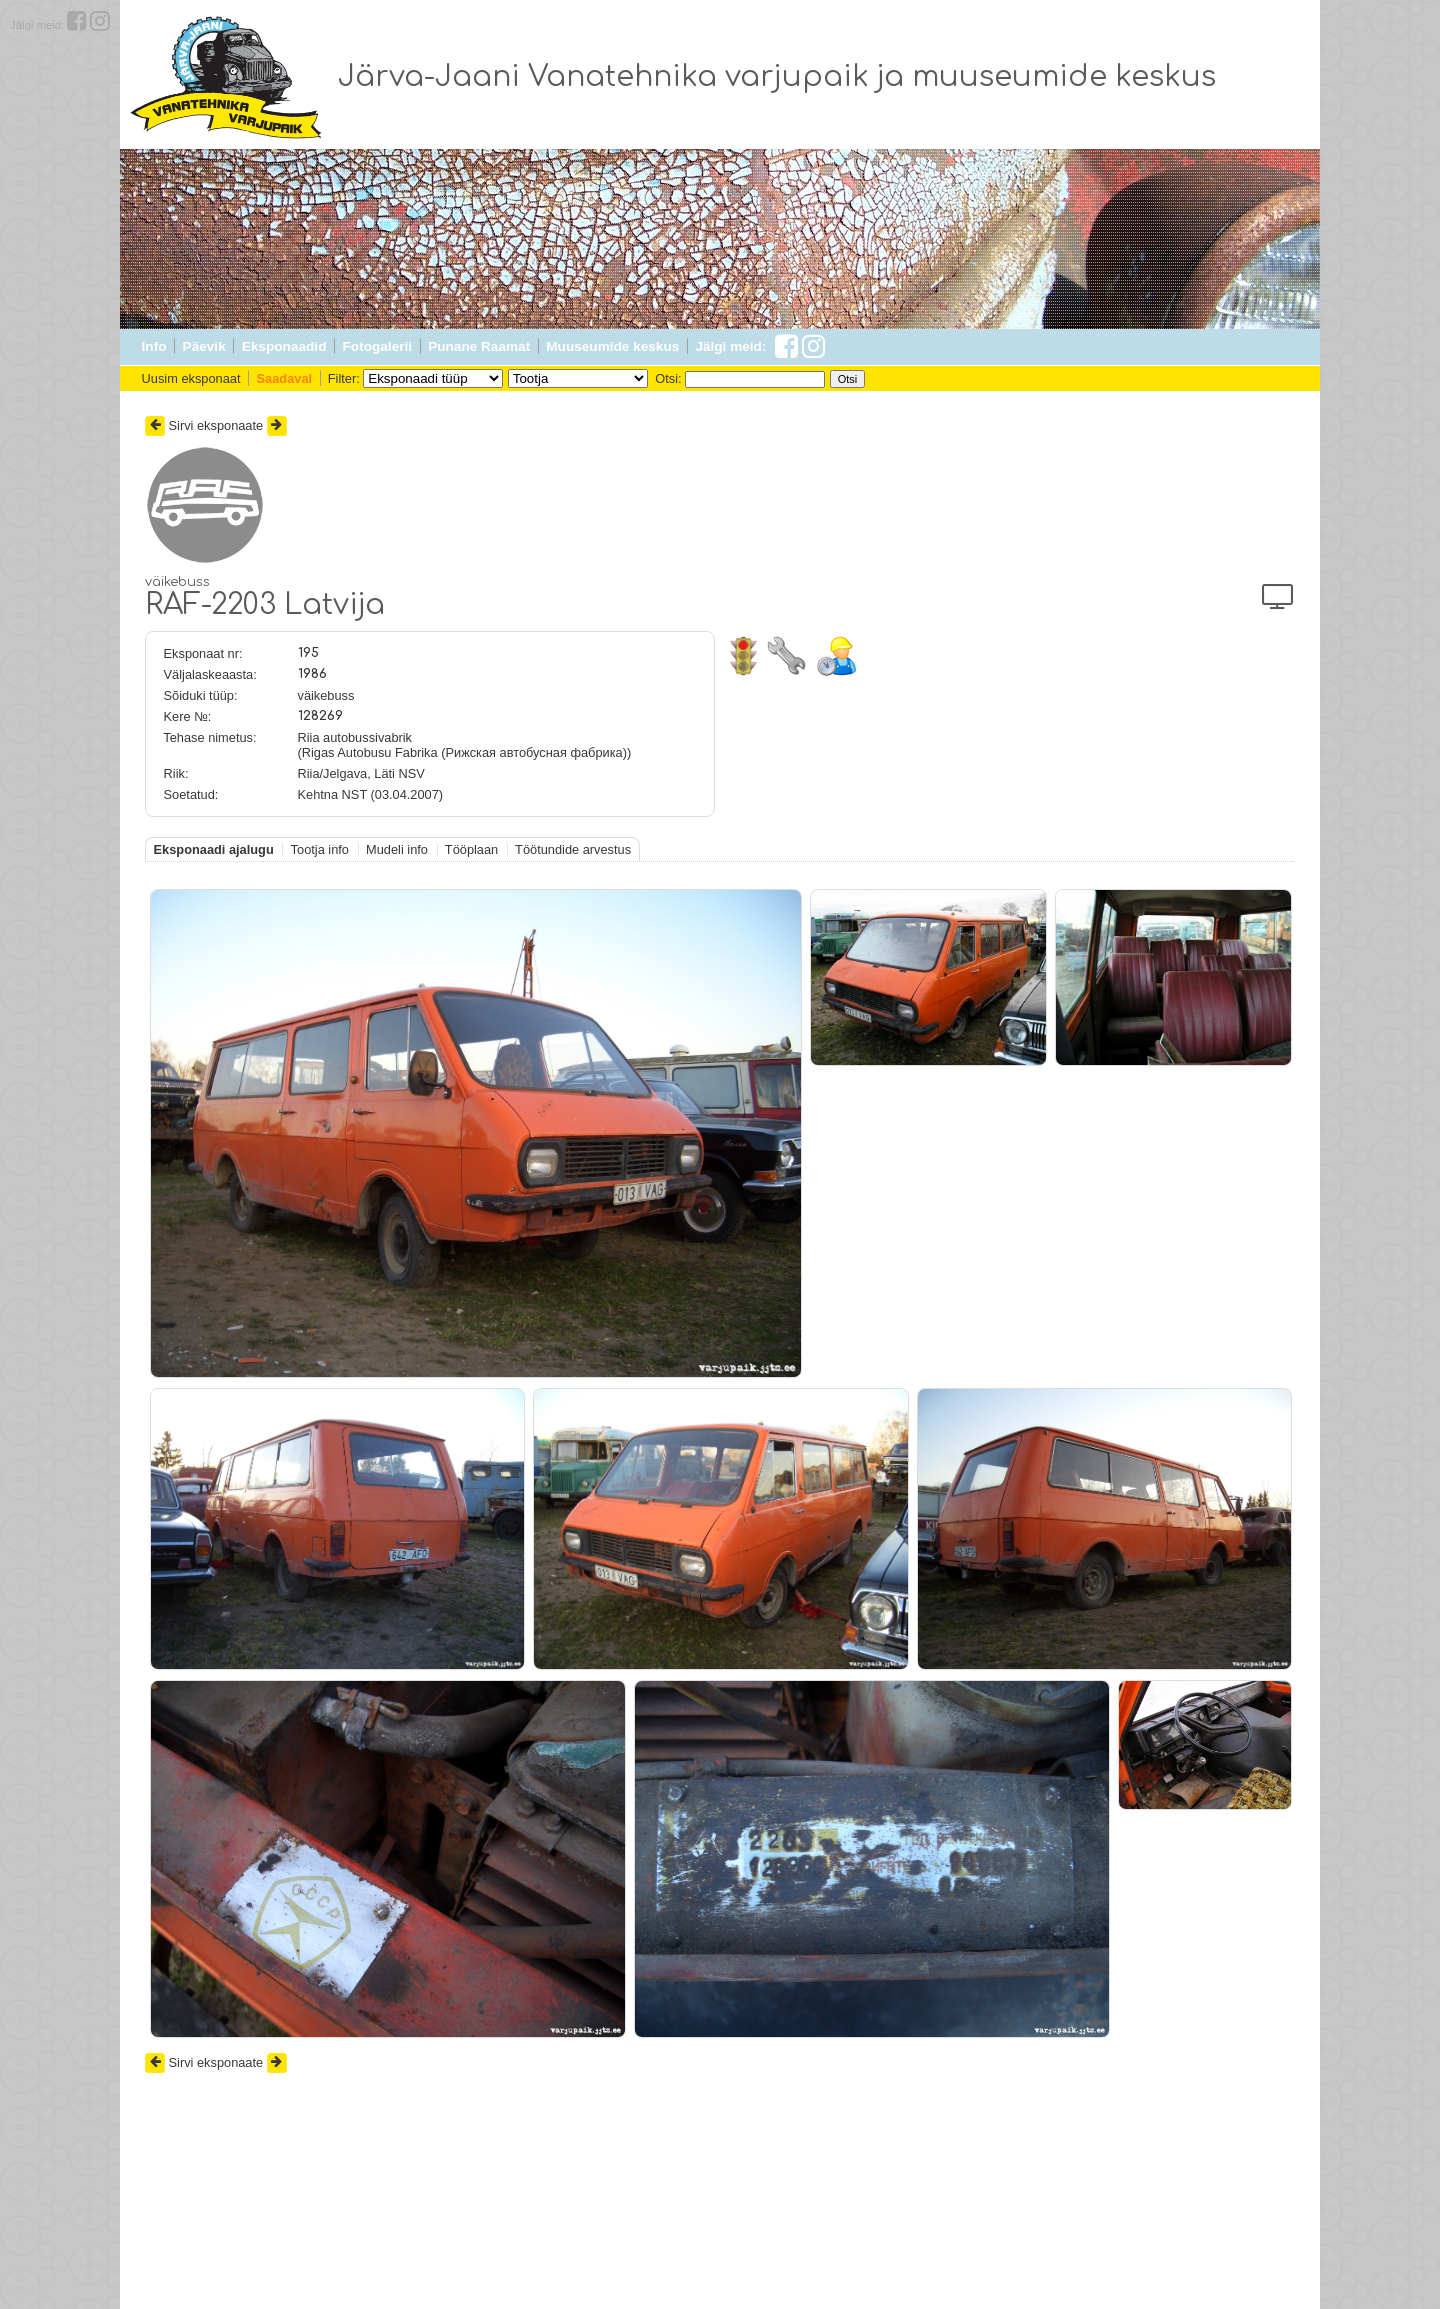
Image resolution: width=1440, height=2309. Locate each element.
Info (154, 346)
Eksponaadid (284, 346)
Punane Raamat (479, 346)
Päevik (204, 346)
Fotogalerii (377, 346)
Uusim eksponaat (191, 378)
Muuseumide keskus (612, 346)
